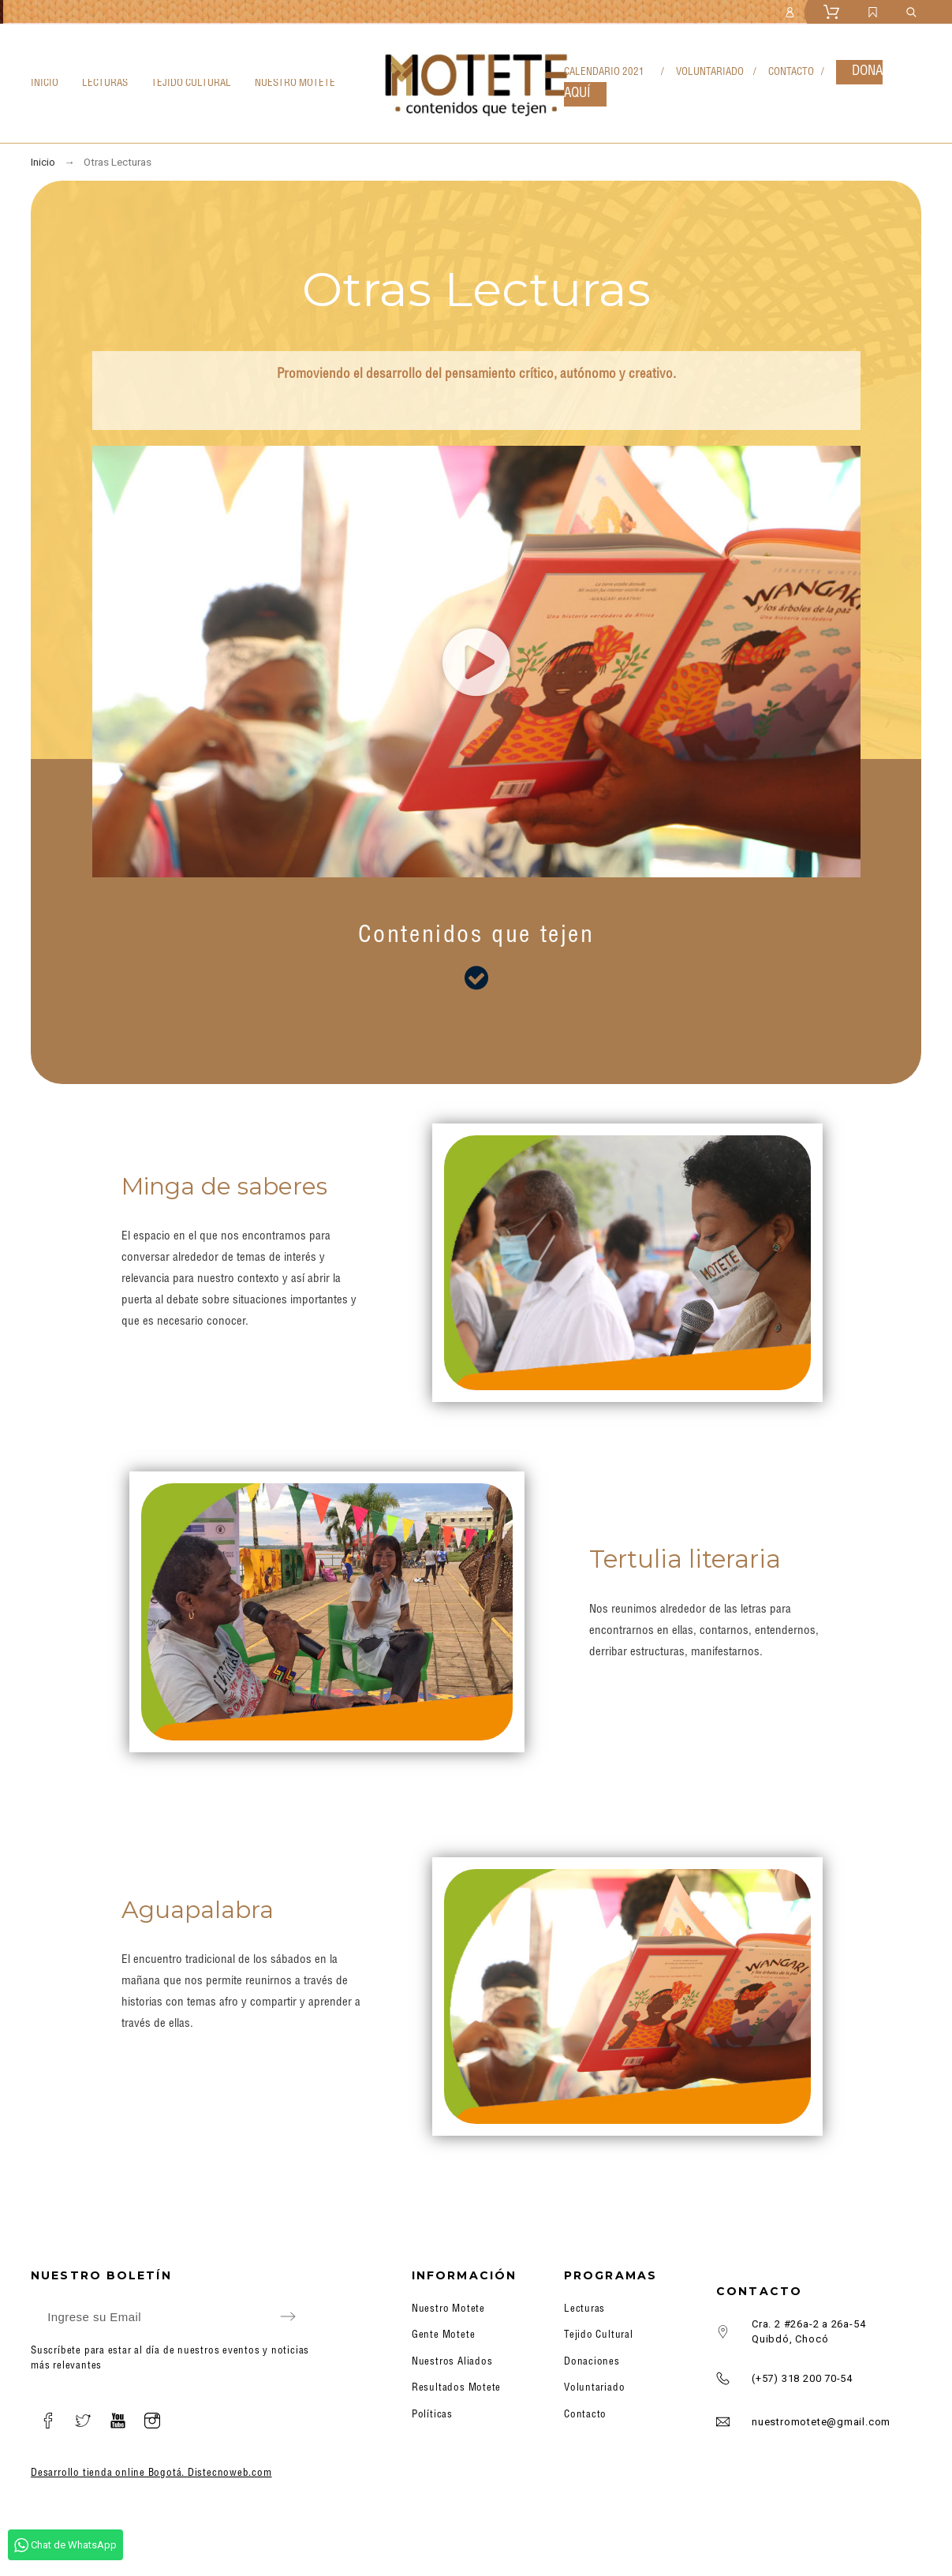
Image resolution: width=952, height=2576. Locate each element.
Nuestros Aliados (452, 2362)
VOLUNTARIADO (710, 73)
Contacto (585, 2415)
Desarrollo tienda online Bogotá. (109, 2474)
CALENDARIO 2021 (604, 73)
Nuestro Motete (448, 2310)
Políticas (432, 2415)
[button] (476, 662)
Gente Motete (443, 2336)
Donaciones (592, 2362)
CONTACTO (792, 73)
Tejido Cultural (598, 2336)
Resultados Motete (456, 2388)
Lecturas (584, 2310)
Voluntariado (594, 2388)
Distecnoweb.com (230, 2474)
